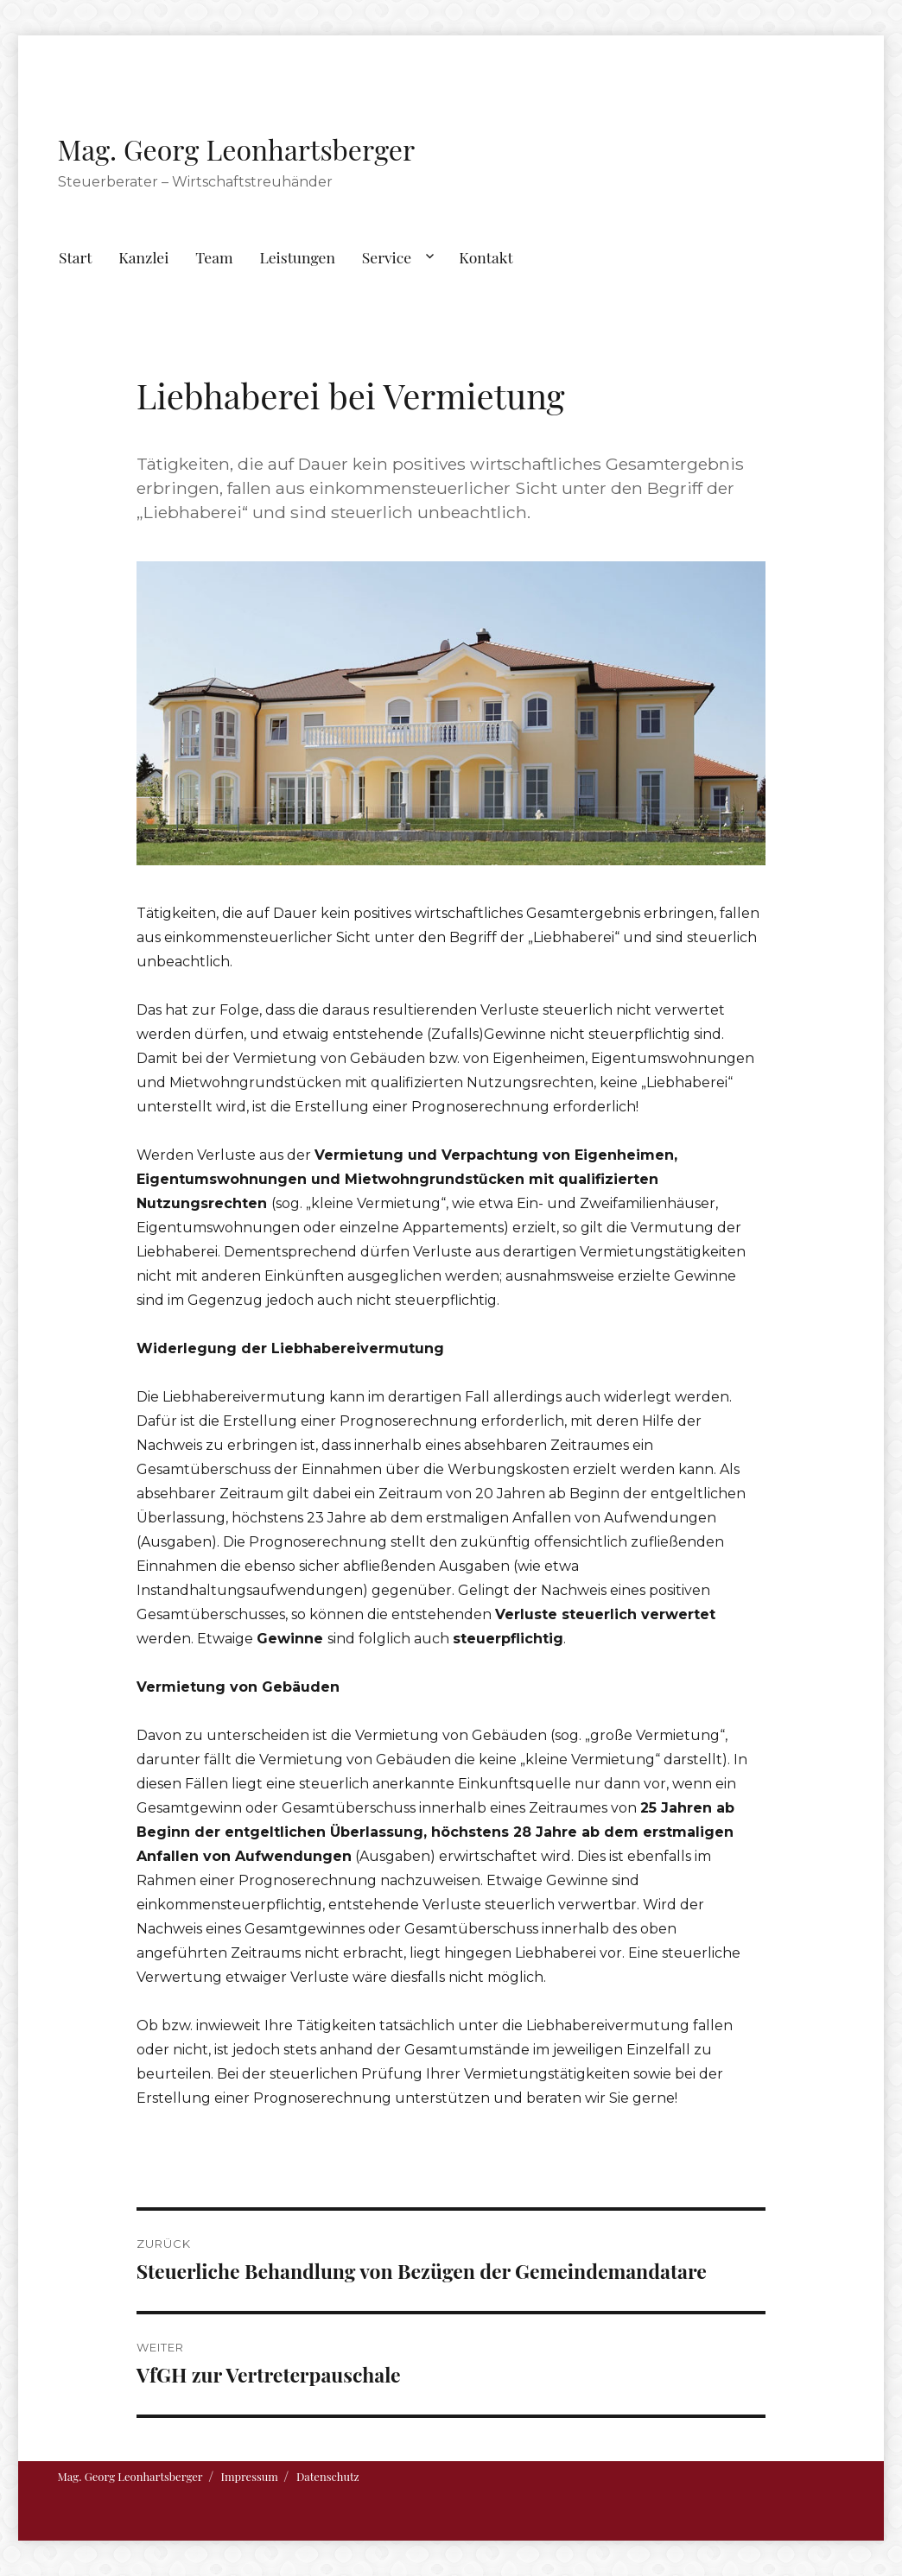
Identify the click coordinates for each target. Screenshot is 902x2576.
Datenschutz (327, 2476)
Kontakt (486, 257)
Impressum (249, 2476)
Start (75, 257)
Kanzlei (143, 257)
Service (386, 257)
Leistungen (297, 257)
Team (213, 257)
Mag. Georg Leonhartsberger (237, 149)
